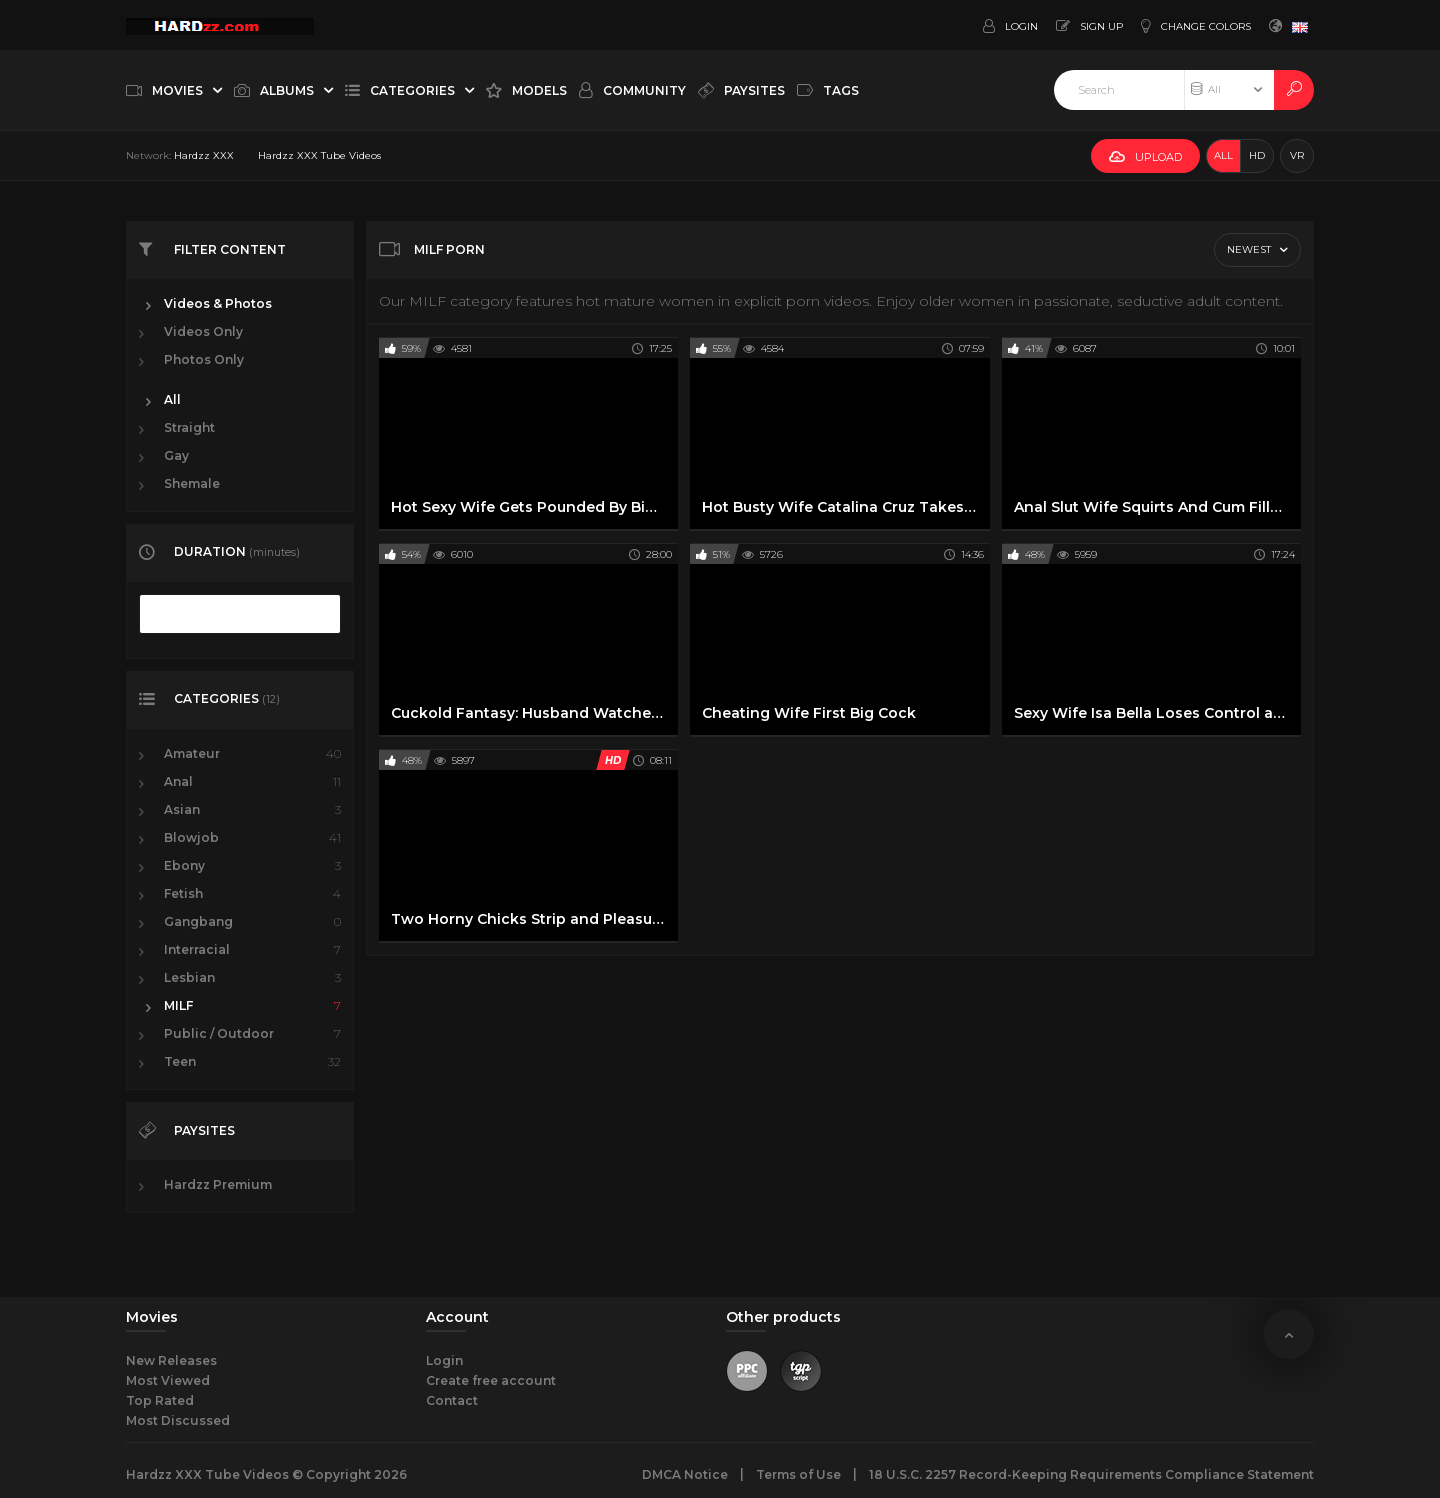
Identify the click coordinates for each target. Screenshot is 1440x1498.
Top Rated (160, 1400)
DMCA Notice (685, 1474)
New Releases (171, 1360)
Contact (452, 1400)
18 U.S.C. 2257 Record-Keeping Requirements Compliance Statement (1091, 1474)
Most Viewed (168, 1380)
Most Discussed (178, 1420)
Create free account (491, 1380)
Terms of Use (798, 1474)
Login (444, 1360)
